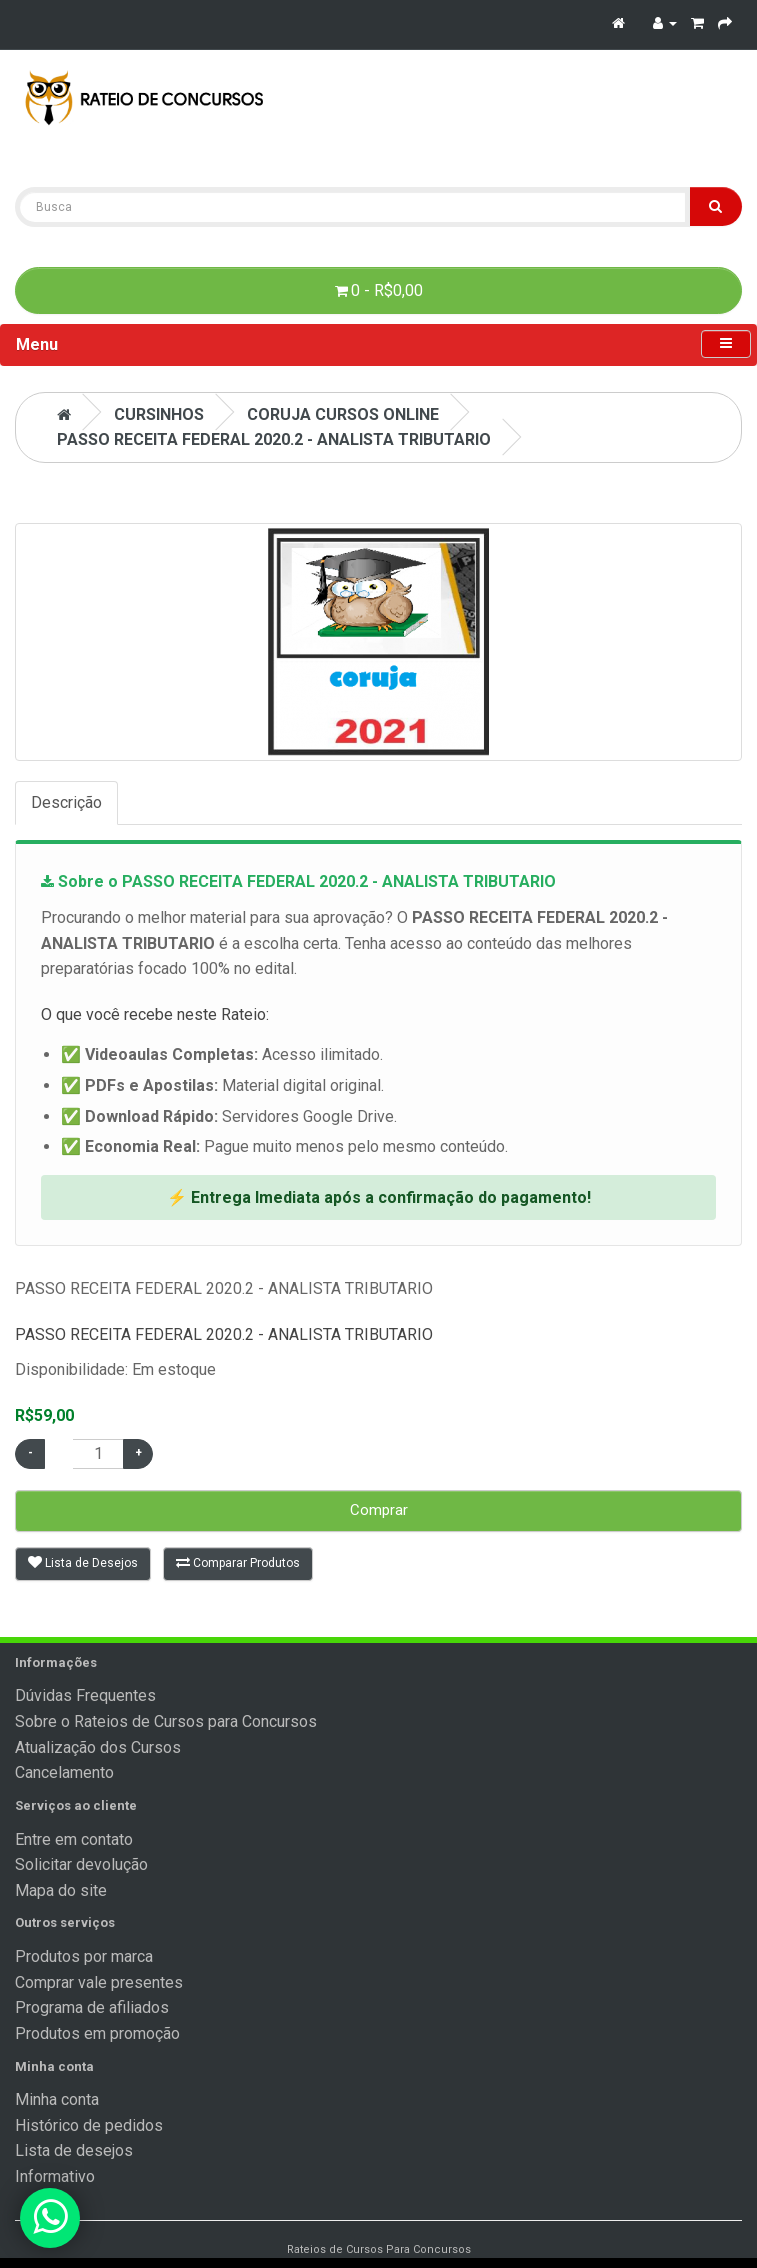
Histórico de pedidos (89, 2125)
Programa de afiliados (92, 2007)
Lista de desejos (74, 2150)
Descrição (66, 802)
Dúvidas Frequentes (85, 1695)
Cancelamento (64, 1772)
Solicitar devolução (81, 1864)
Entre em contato (74, 1839)
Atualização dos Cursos (98, 1747)
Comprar (379, 1510)
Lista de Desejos (83, 1562)
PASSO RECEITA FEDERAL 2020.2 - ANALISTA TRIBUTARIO (274, 439)
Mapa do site (61, 1890)
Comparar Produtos (238, 1562)
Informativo (55, 2176)
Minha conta (57, 2099)
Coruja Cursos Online (343, 414)
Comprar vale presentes (99, 1982)
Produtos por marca (84, 1956)
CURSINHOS (159, 414)
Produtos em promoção (97, 2033)
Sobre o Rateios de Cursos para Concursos (166, 1721)
